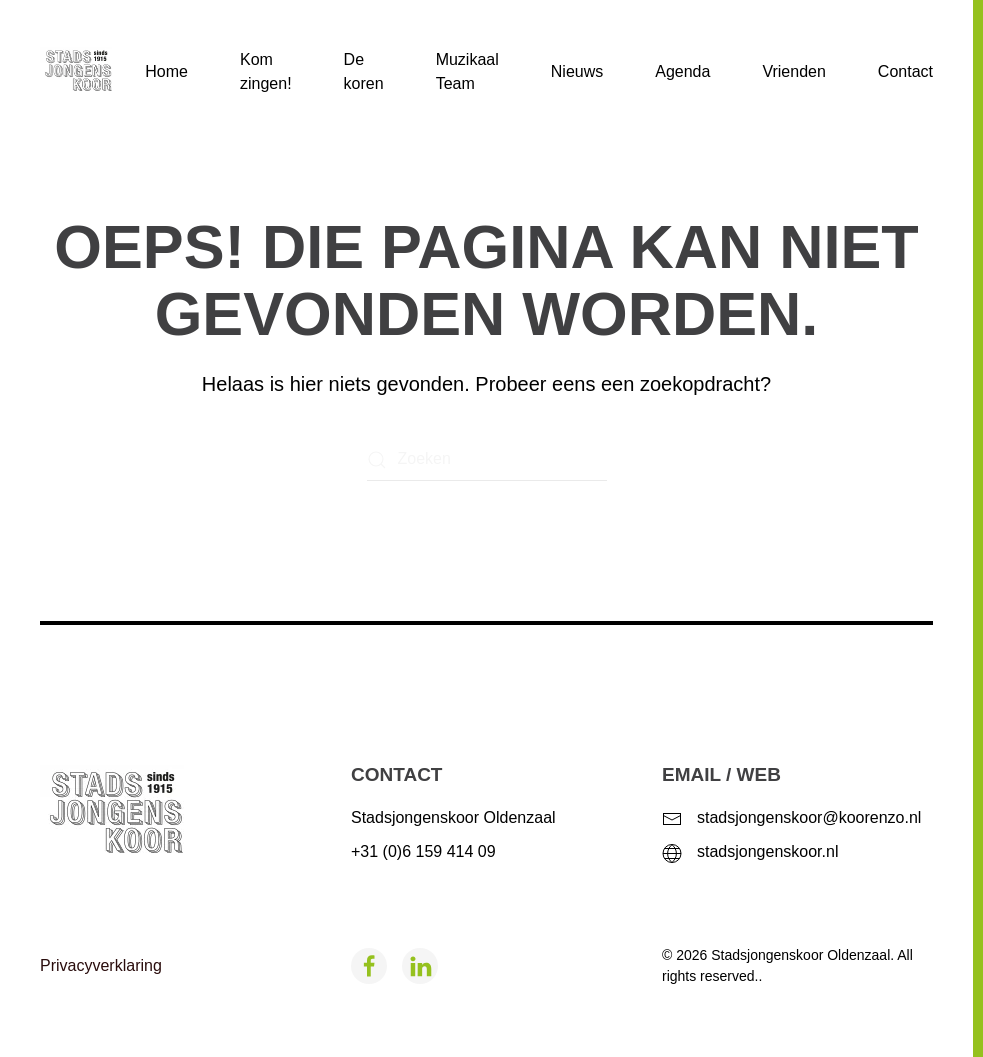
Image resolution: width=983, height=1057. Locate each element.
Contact (905, 71)
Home (166, 71)
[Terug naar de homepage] (92, 72)
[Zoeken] (487, 460)
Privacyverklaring (101, 965)
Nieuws (577, 71)
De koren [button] (364, 71)
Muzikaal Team (467, 71)
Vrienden (793, 71)
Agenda (682, 71)
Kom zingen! (266, 71)
